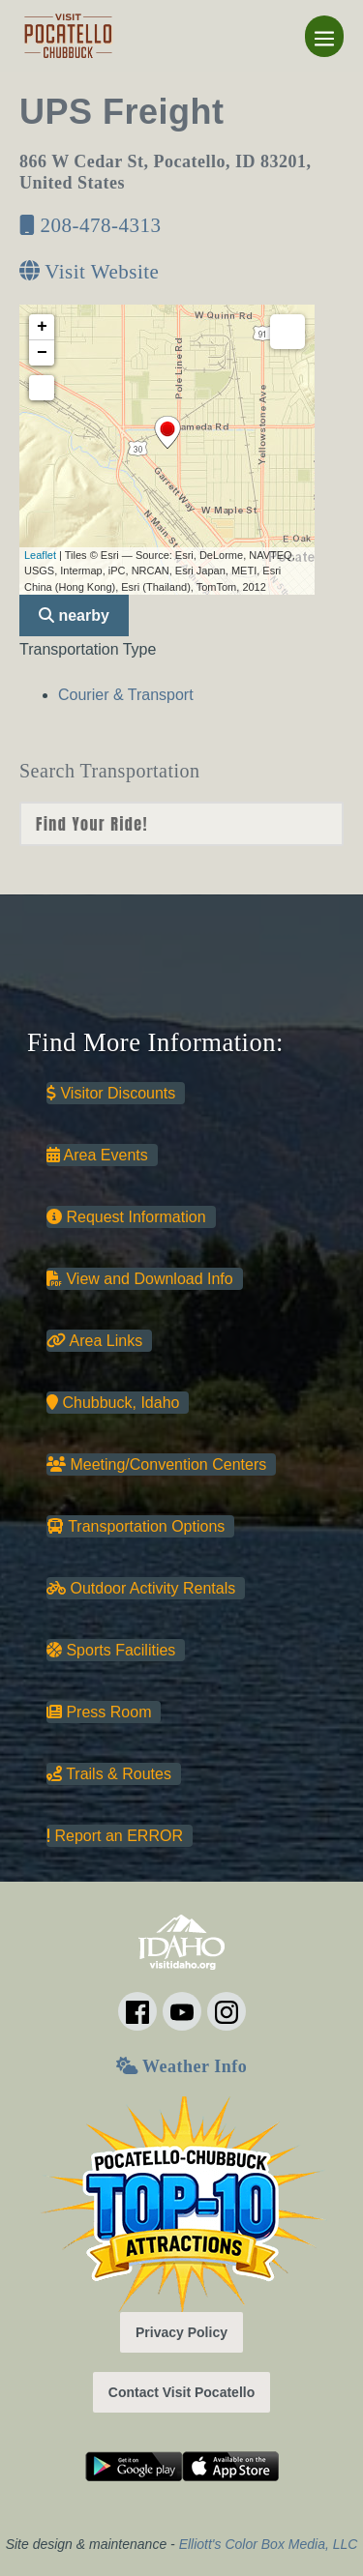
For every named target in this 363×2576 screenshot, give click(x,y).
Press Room (98, 1712)
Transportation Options (135, 1526)
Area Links (94, 1340)
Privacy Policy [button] (181, 2332)
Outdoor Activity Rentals (140, 1588)
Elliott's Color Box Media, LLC (268, 2544)
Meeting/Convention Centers (156, 1464)
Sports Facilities (110, 1650)
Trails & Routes (108, 1774)
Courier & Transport (126, 695)
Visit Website (89, 271)
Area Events (97, 1155)
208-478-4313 (90, 225)
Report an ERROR (114, 1836)
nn (181, 824)
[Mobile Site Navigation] (324, 36)
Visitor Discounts (110, 1093)
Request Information (126, 1217)
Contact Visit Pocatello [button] (181, 2392)
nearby (74, 615)
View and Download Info (139, 1279)
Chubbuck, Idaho (112, 1402)
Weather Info (181, 2066)
